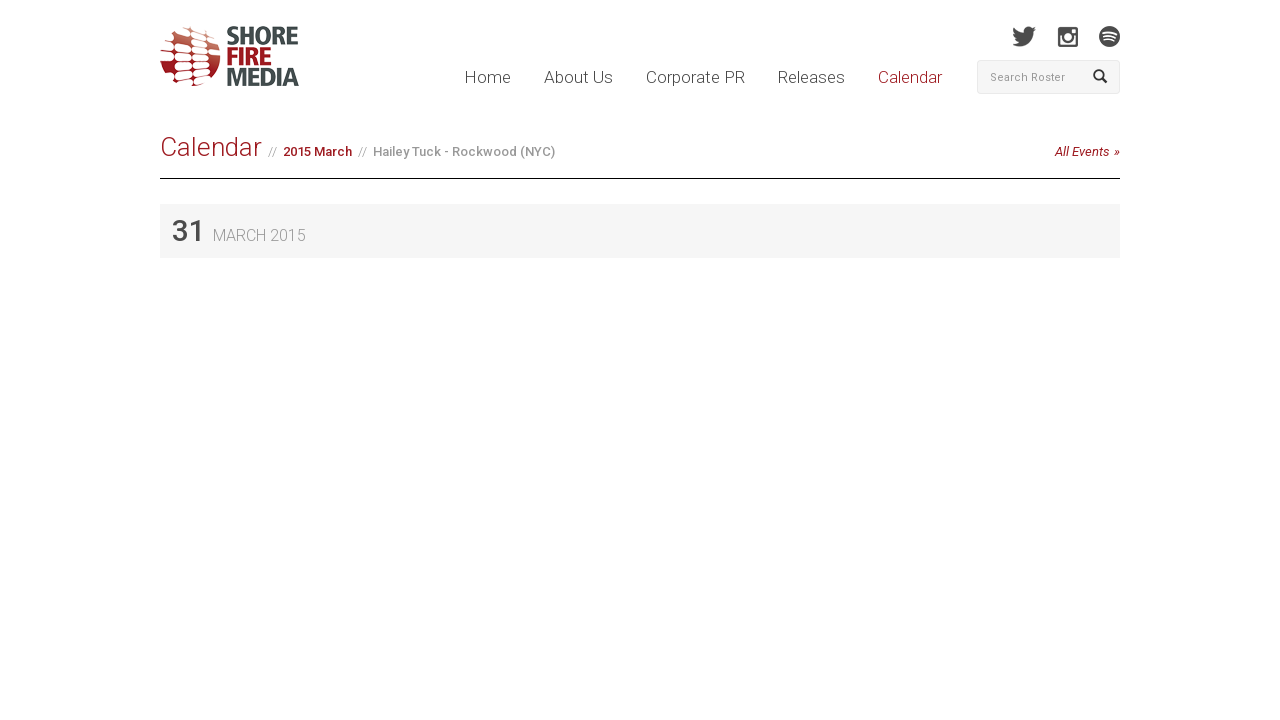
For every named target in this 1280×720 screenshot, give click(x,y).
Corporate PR (695, 77)
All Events (1082, 151)
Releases (811, 77)
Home (487, 77)
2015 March (317, 151)
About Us (578, 77)
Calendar (910, 77)
